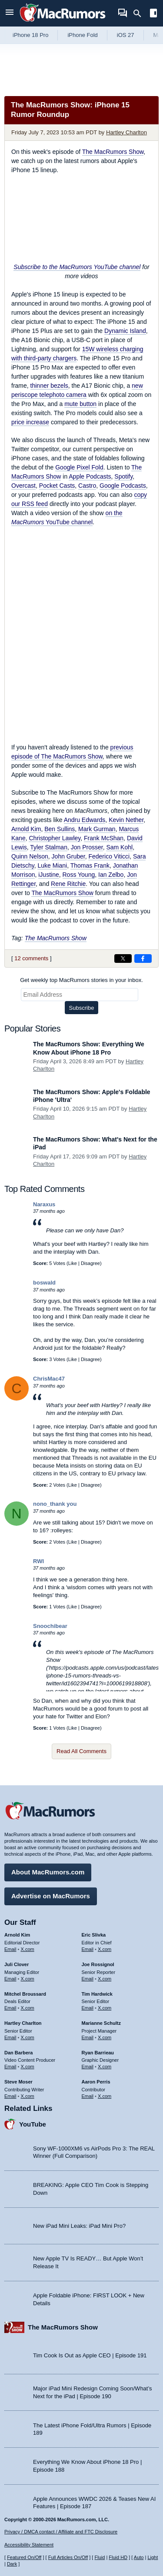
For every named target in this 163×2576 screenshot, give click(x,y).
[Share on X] (123, 958)
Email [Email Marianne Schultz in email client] (88, 2037)
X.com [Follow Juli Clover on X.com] (27, 1978)
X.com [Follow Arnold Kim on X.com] (27, 1949)
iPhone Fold (82, 35)
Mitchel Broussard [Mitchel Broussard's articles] (25, 1994)
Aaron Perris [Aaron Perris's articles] (96, 2081)
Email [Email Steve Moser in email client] (10, 2096)
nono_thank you (55, 1504)
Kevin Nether (126, 819)
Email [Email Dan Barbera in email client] (10, 2066)
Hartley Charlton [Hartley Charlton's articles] (23, 2023)
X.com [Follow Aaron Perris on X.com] (104, 2096)
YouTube (32, 2124)
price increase (30, 422)
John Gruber (68, 856)
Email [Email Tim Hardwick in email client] (88, 2007)
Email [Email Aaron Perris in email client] (88, 2096)
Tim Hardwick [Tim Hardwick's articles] (97, 1994)
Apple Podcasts (90, 476)
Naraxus (44, 1204)
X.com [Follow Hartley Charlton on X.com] (27, 2037)
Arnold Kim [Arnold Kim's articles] (17, 1934)
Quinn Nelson (29, 856)
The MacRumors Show (113, 151)
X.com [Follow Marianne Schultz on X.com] (104, 2037)
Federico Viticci (109, 856)
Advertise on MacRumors (50, 1896)
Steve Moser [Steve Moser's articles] (18, 2081)
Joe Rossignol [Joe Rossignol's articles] (98, 1964)
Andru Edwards (85, 819)
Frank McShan (103, 838)
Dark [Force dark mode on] (12, 2563)
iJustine (48, 874)
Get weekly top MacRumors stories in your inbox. (81, 980)
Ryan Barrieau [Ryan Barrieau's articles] (98, 2052)
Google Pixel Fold (79, 467)
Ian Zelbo (110, 874)
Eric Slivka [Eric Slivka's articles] (94, 1934)
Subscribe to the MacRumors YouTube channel (76, 266)
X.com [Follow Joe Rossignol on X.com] (104, 1978)
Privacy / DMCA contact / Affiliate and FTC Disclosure (60, 2531)
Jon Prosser (87, 847)
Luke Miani (52, 865)
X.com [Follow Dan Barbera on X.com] (27, 2066)
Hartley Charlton (126, 132)
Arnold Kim (26, 828)
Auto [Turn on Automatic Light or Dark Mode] (139, 2557)
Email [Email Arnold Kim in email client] (10, 1949)
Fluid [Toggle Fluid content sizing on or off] (99, 2557)
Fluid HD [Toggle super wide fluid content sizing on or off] (118, 2557)
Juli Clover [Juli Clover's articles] (16, 1964)
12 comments (31, 958)
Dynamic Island (125, 330)
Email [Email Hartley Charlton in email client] (10, 2037)
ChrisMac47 (49, 1378)
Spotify (123, 476)
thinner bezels (49, 385)
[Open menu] (9, 13)
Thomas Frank (90, 865)
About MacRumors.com (47, 1872)
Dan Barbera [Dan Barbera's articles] (18, 2052)
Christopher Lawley (54, 838)
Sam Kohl (119, 847)
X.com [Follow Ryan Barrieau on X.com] (104, 2066)
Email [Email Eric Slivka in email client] (88, 1949)
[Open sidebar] (153, 14)
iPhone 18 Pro (30, 35)
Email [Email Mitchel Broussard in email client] (10, 2007)
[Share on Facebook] (143, 958)
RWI (38, 1561)
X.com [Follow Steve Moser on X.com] (27, 2096)
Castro (87, 485)
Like (72, 1263)
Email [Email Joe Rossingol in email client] (88, 1978)
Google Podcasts (123, 485)
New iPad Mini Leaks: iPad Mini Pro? (79, 2226)
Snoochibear (50, 1626)
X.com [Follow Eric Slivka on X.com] (104, 1949)
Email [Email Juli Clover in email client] (10, 1978)
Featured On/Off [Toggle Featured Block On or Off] (24, 2557)
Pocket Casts (57, 485)
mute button (80, 403)
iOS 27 (125, 35)
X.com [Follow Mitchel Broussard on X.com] (27, 2007)
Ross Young (79, 874)
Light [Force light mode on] (152, 2557)
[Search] (140, 13)
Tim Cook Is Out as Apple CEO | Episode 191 (90, 2355)
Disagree (90, 1263)
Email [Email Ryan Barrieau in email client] (88, 2066)
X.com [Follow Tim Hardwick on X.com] (104, 2007)
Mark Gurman (97, 828)
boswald (44, 1282)
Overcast (23, 485)
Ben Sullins (59, 828)
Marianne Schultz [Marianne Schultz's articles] (101, 2023)
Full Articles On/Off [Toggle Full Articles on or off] (68, 2557)
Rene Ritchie (68, 883)
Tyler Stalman (48, 847)
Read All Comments (81, 1751)
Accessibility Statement (28, 2544)
